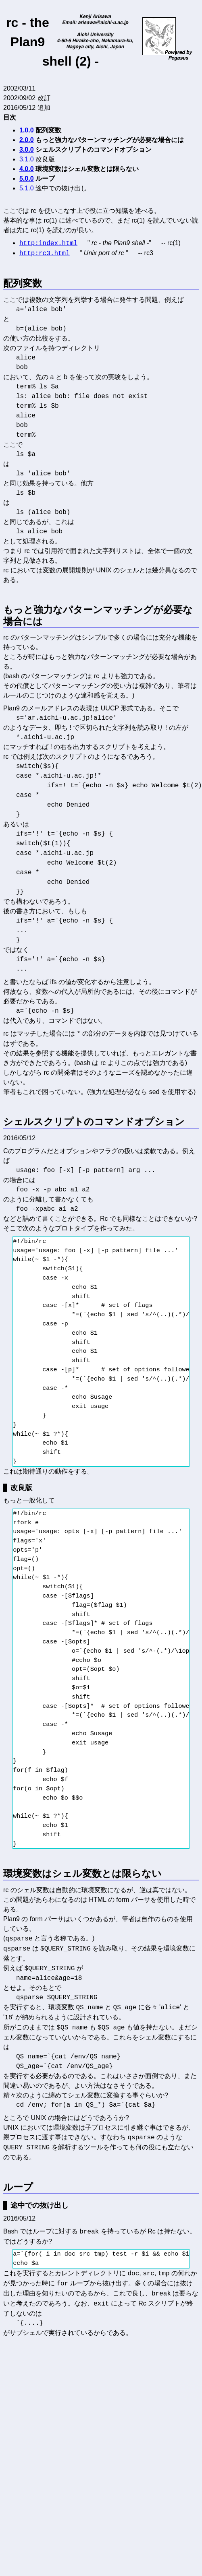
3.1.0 (26, 159)
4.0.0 (26, 168)
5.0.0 (26, 178)
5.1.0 (26, 188)
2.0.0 (26, 139)
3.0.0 (26, 149)
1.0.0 (26, 130)
